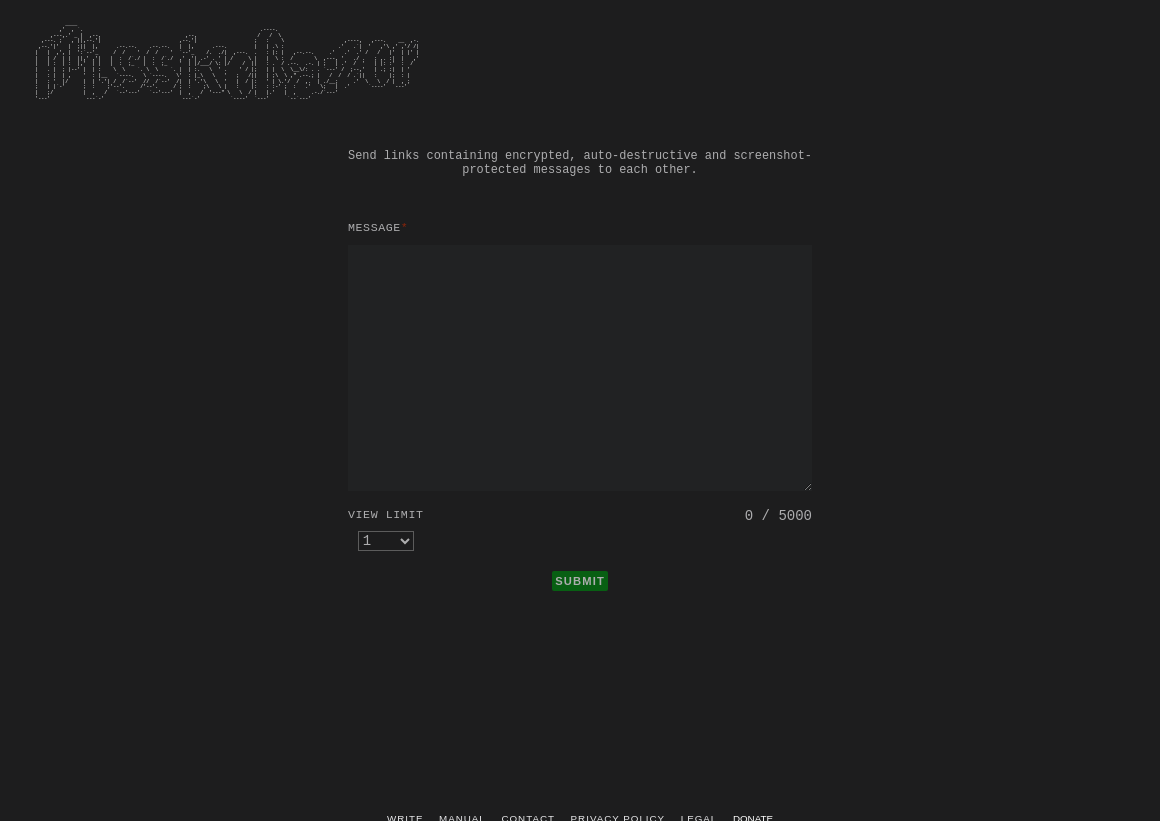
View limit (385, 514)
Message (378, 227)
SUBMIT (580, 581)
